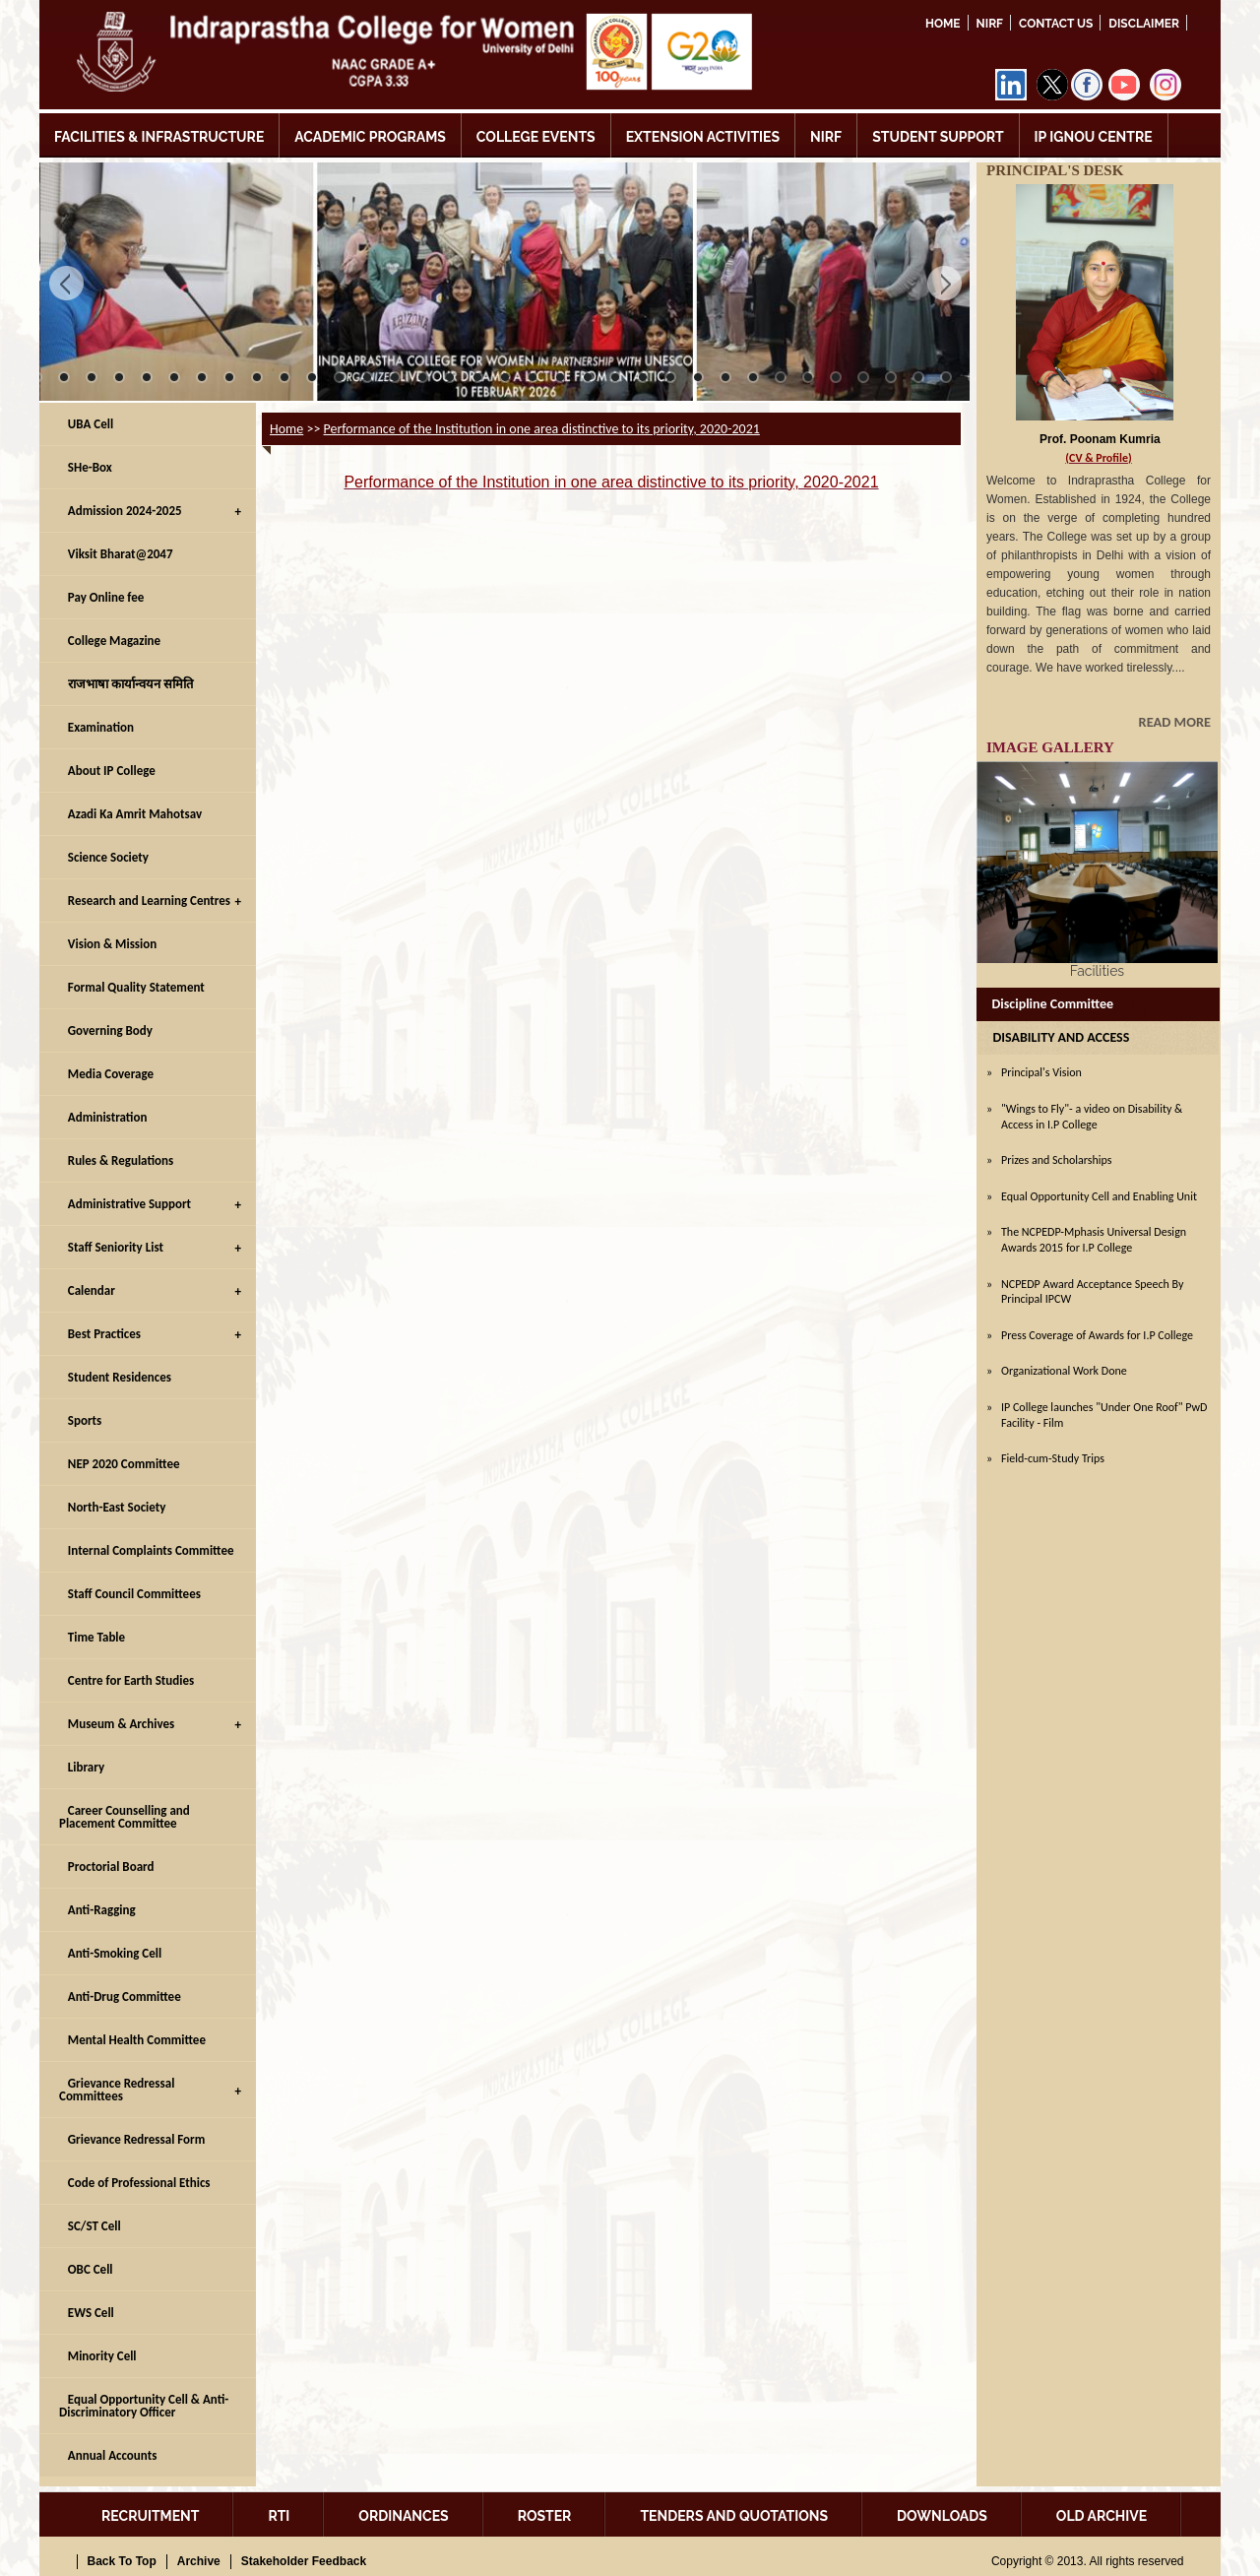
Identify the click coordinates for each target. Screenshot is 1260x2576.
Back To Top (122, 2561)
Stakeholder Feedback (303, 2561)
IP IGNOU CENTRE (1094, 137)
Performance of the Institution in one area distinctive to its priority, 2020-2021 (542, 428)
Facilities (1097, 971)
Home (943, 24)
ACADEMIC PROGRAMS (370, 137)
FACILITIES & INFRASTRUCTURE (159, 137)
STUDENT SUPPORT (937, 137)
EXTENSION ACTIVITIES (703, 137)
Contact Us (1056, 24)
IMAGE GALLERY (1050, 747)
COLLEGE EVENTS (536, 137)
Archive (198, 2561)
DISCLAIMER (1143, 24)
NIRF (989, 24)
